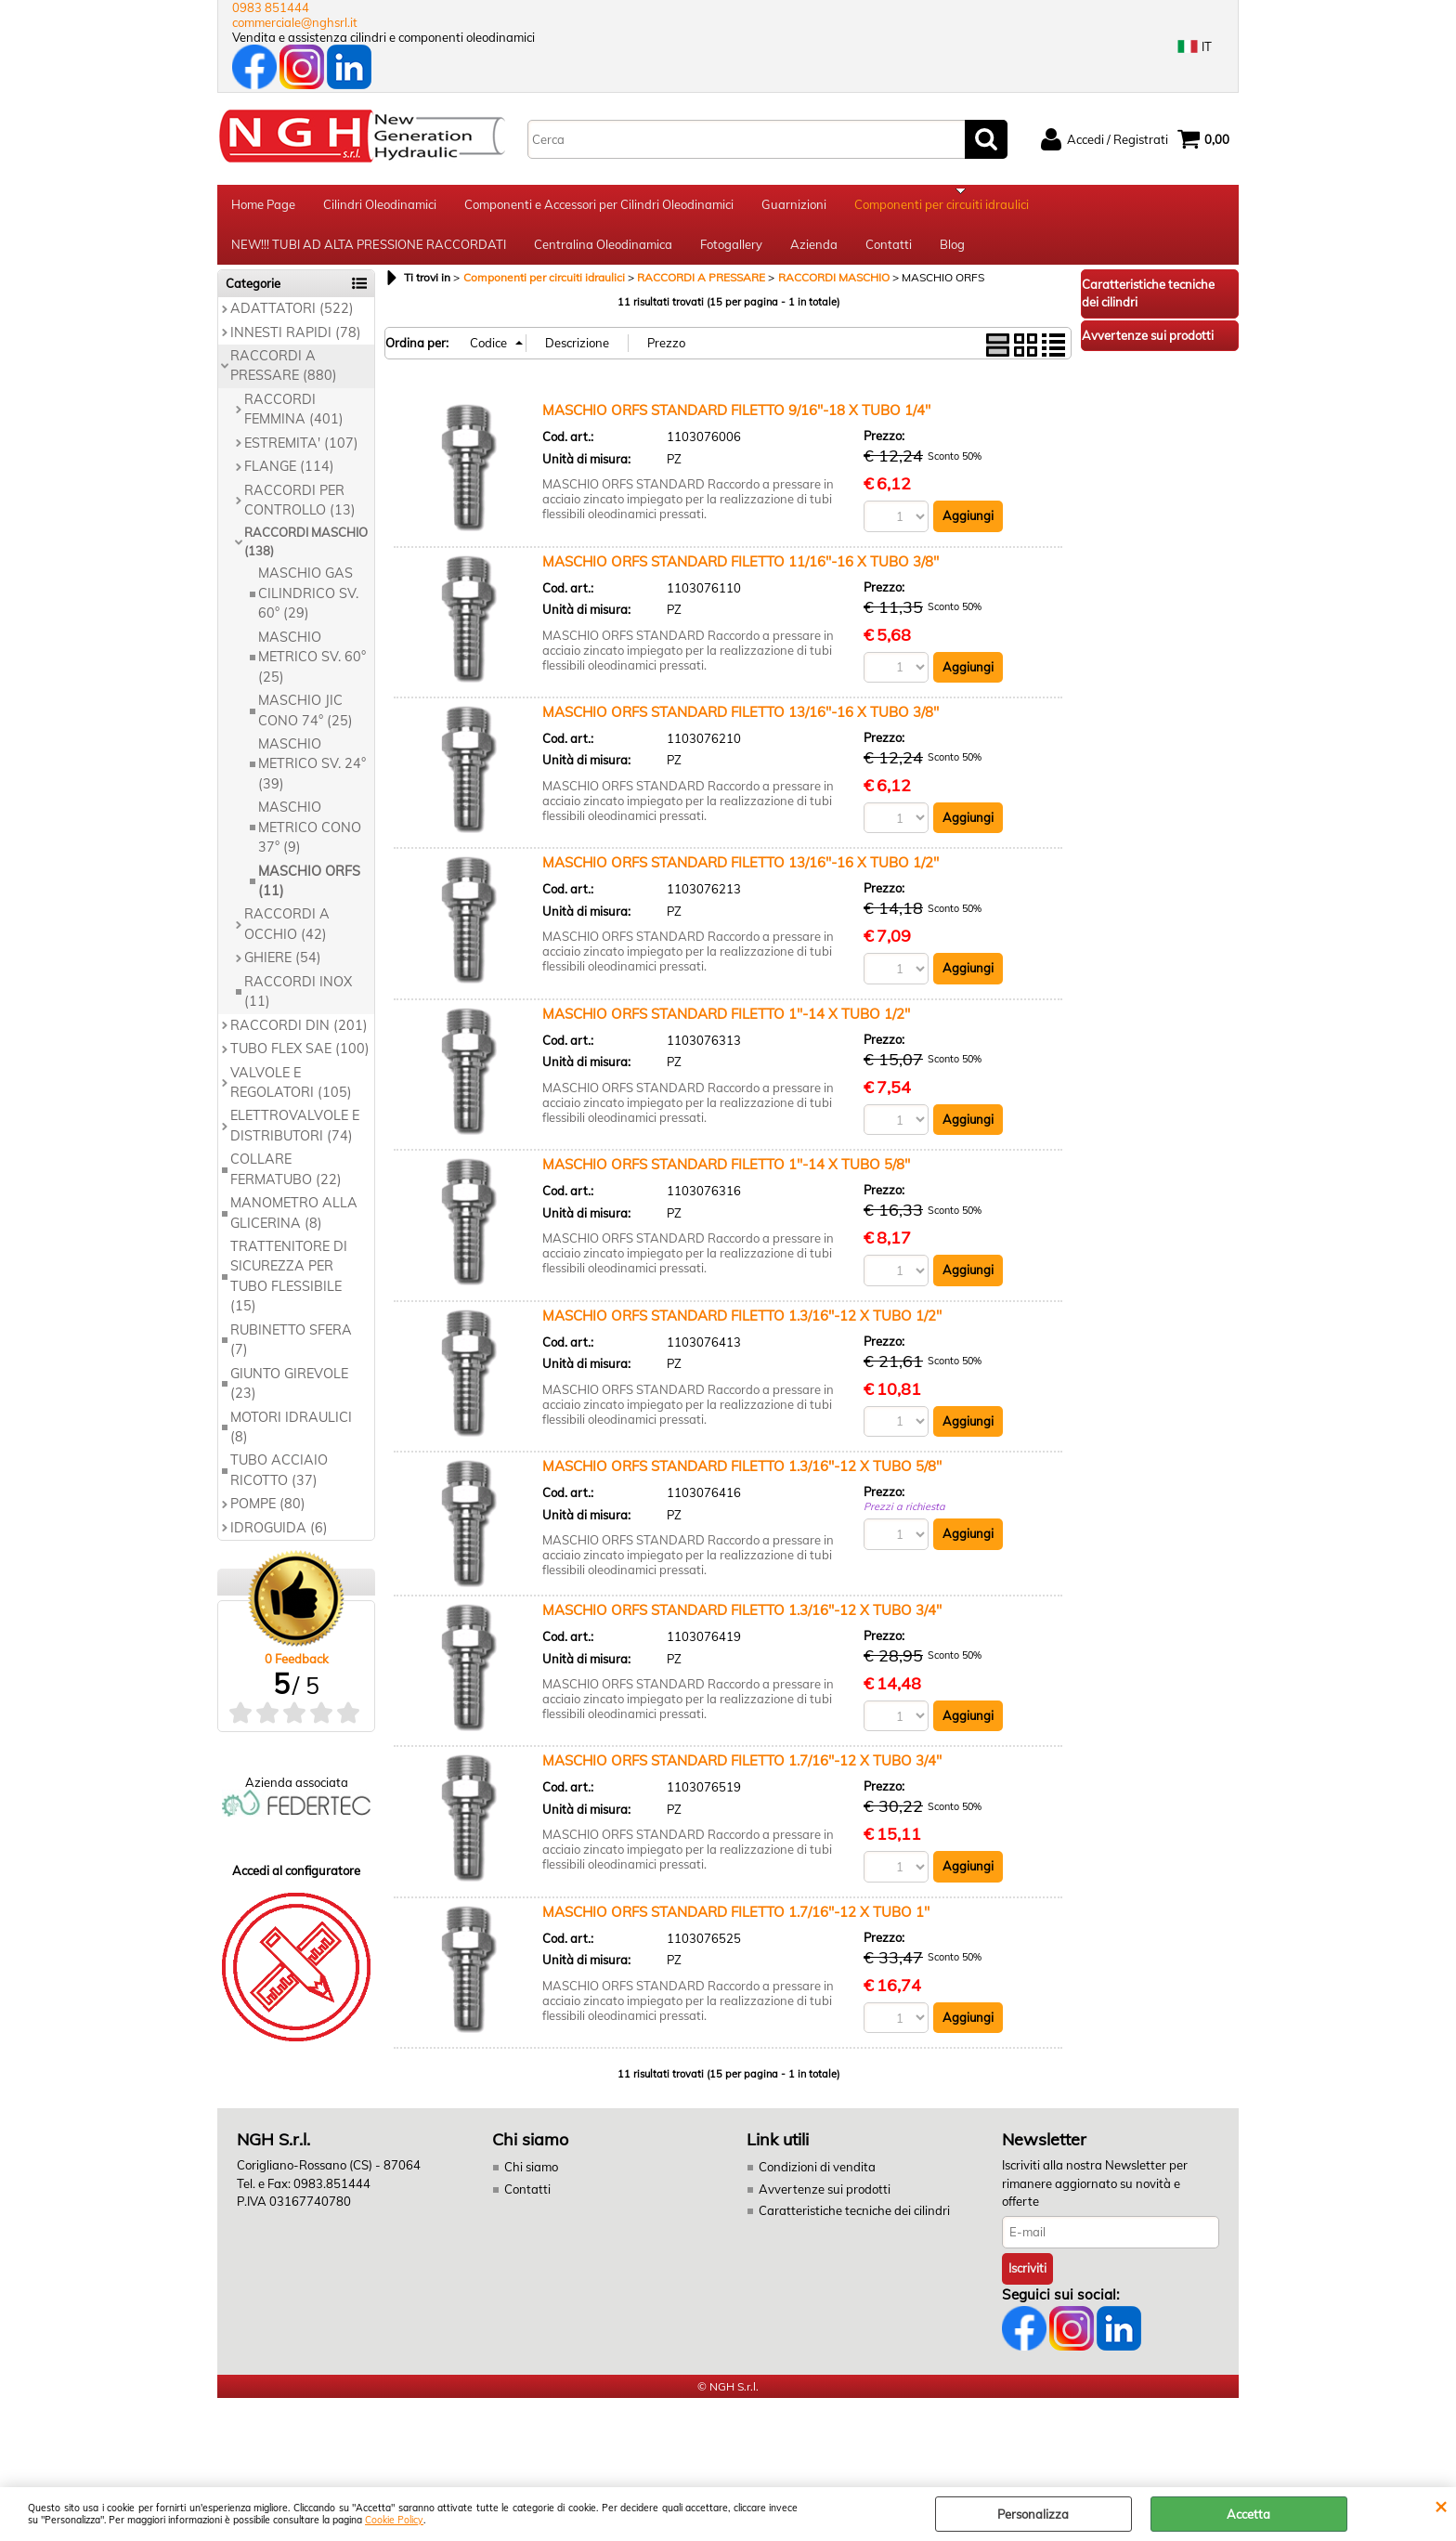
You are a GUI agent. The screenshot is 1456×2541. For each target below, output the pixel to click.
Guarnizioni (793, 207)
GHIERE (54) (282, 970)
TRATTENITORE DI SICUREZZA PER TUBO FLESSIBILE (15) (288, 1288)
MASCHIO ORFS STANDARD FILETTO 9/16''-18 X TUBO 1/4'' (736, 422)
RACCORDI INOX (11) (298, 1003)
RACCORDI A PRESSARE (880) (283, 377)
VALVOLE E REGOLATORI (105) (291, 1094)
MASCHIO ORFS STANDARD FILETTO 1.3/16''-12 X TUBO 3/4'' (742, 1623)
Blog (952, 253)
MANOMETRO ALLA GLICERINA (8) (294, 1224)
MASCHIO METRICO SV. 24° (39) (312, 776)
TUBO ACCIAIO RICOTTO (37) (279, 1483)
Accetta (1248, 2514)
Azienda (814, 253)
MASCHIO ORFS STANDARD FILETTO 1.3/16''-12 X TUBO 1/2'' (742, 1327)
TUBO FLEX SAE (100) (300, 1060)
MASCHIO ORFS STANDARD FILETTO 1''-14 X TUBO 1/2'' (726, 1026)
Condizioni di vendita (817, 2179)
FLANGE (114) (289, 478)
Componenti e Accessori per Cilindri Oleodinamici (599, 207)
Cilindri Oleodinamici (379, 207)
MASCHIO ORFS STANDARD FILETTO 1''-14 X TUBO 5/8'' (726, 1177)
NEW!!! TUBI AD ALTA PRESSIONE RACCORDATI (368, 253)
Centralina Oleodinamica (603, 253)
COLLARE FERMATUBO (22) (286, 1182)
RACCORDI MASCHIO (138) (306, 554)
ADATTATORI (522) (292, 320)
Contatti (888, 253)
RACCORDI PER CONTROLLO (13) (300, 512)
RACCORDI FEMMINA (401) (294, 421)
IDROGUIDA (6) (279, 1539)
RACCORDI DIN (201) (299, 1037)
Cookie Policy (394, 2520)
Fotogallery (731, 253)
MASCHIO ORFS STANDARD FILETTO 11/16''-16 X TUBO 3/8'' (740, 573)
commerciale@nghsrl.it (295, 22)
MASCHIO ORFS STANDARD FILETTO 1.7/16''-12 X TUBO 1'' (736, 1925)
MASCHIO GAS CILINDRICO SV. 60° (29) (308, 606)
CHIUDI (1441, 2505)
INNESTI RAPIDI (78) (295, 344)
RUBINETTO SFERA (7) (291, 1352)
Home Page (263, 207)
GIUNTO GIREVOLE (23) (289, 1395)
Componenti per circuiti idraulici (941, 207)
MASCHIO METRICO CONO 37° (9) (309, 840)
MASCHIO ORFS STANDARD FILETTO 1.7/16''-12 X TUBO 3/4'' (742, 1773)
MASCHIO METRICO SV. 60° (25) (312, 669)
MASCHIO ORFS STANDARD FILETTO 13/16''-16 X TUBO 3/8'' (740, 724)
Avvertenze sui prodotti (824, 2202)
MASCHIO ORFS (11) (309, 893)
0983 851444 (270, 7)
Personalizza (1033, 2514)
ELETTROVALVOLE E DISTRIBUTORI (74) (294, 1138)
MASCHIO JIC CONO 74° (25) (305, 722)
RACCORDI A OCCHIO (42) (287, 937)
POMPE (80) (268, 1516)
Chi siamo (531, 2179)
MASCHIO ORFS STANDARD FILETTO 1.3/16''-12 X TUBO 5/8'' (742, 1479)
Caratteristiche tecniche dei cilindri (854, 2223)
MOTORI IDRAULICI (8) (291, 1439)
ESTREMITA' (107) (301, 455)
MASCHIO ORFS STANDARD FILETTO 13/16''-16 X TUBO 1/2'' (740, 875)
